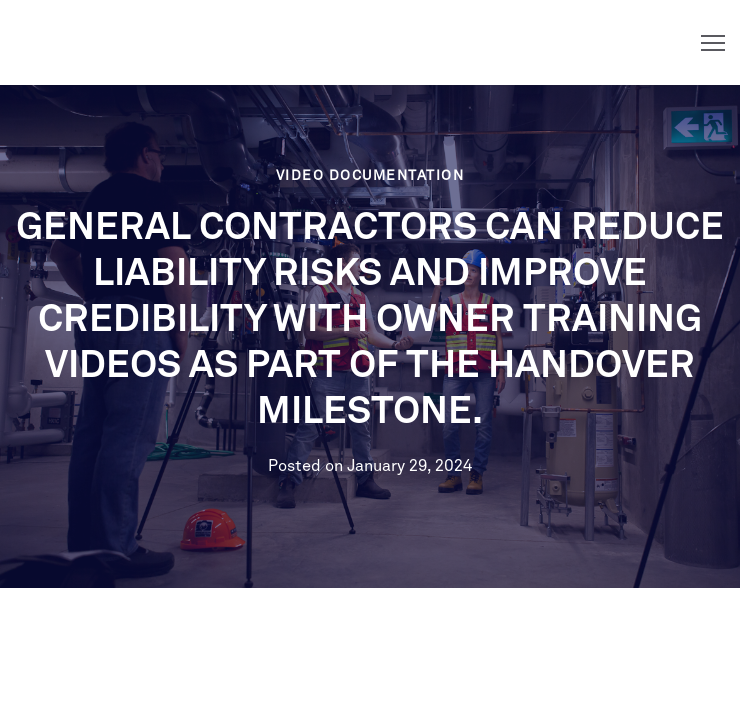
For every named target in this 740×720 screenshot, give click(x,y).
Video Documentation (370, 176)
